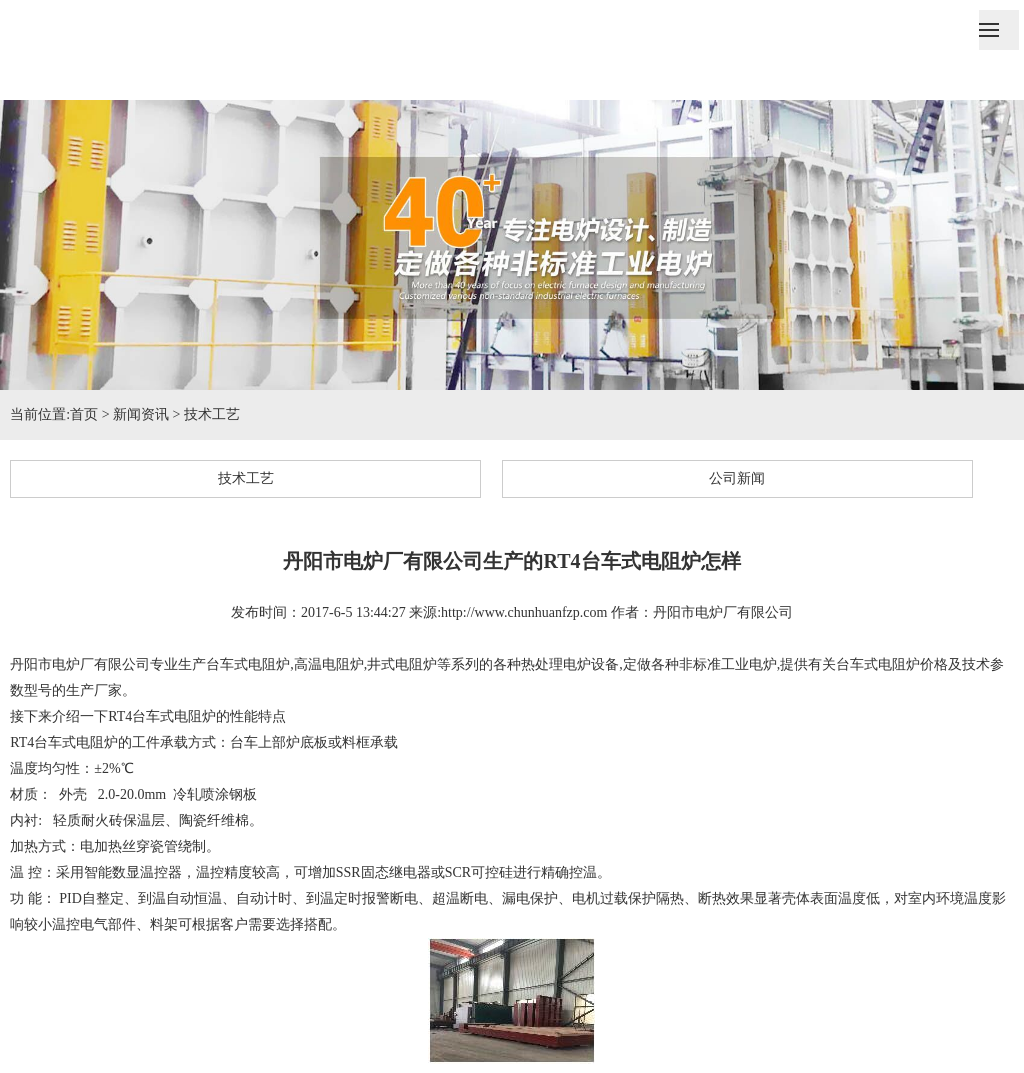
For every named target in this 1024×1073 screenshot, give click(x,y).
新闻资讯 (141, 414)
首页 (84, 414)
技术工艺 (212, 414)
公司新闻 (737, 478)
